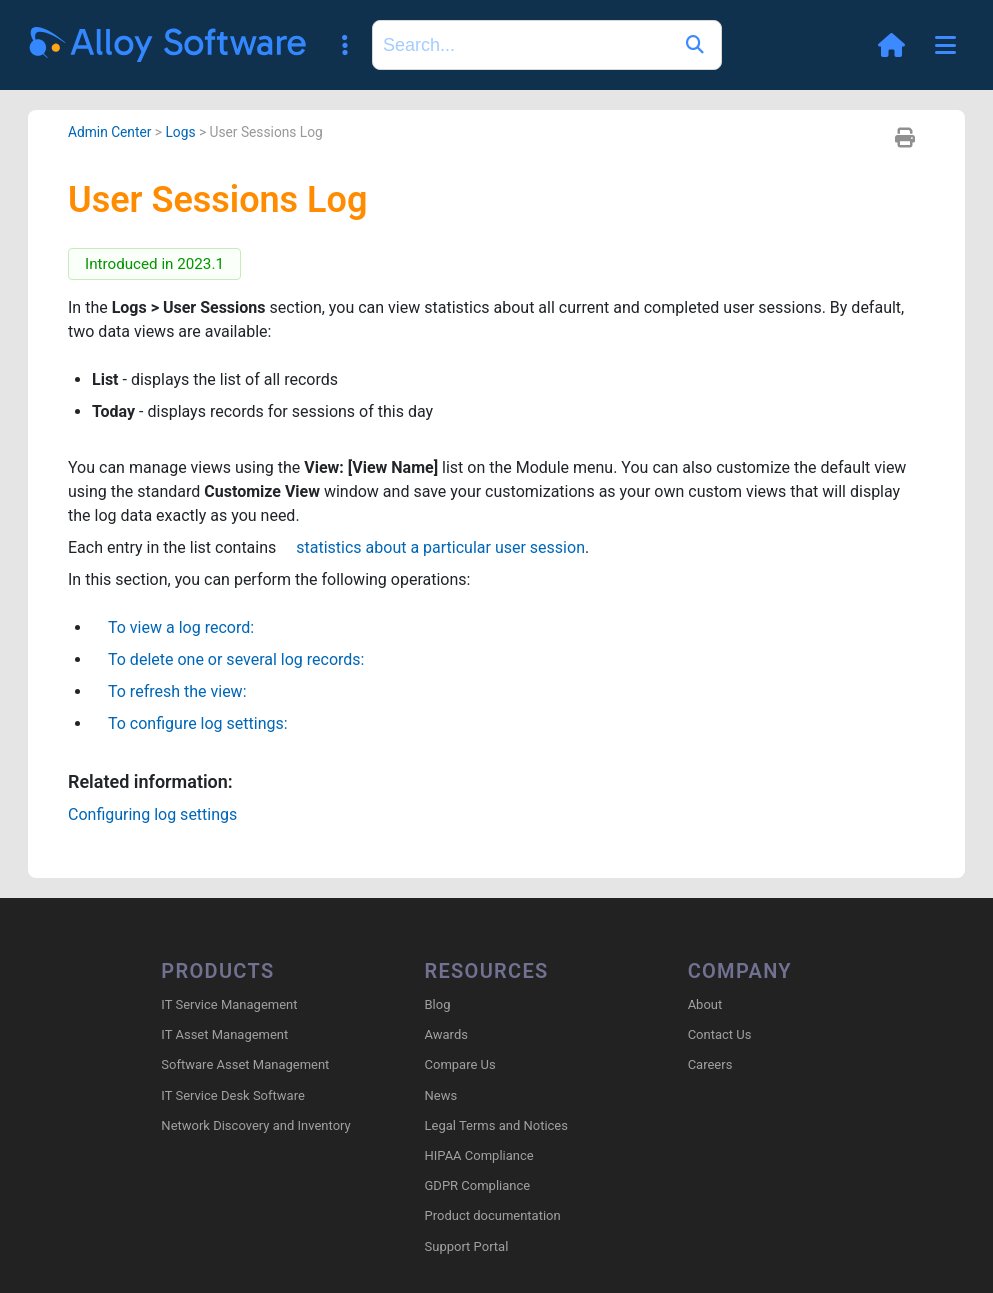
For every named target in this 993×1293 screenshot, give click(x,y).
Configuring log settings (152, 814)
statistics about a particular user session (432, 547)
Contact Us (720, 1034)
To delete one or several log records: (228, 659)
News (441, 1095)
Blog (438, 1004)
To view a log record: (173, 627)
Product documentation (493, 1215)
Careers (710, 1064)
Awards (446, 1034)
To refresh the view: (169, 691)
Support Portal (467, 1246)
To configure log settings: (190, 723)
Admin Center (109, 132)
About (705, 1004)
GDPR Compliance (478, 1185)
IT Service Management (229, 1004)
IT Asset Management (224, 1034)
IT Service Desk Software (232, 1095)
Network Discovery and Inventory (255, 1125)
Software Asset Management (245, 1064)
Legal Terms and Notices (496, 1125)
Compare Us (460, 1064)
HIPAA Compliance (479, 1155)
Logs (180, 132)
